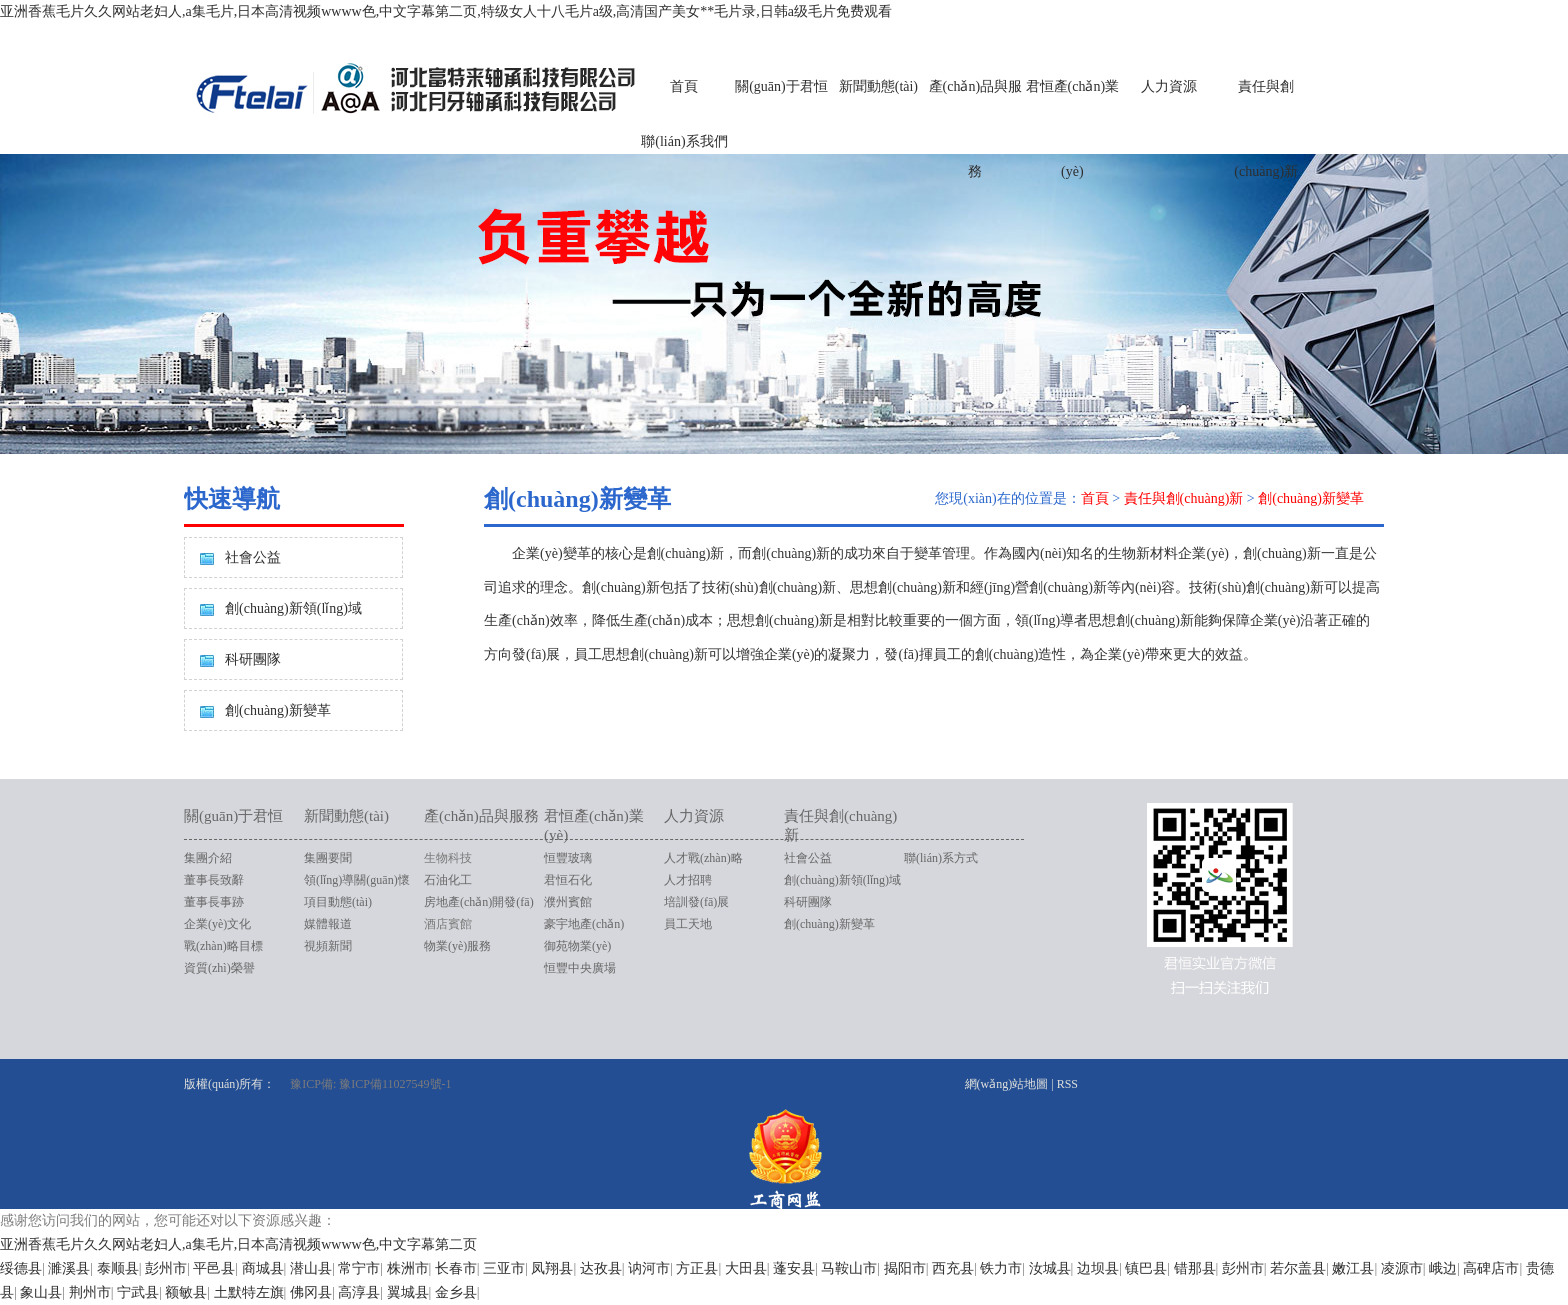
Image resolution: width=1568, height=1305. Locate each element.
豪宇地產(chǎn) (584, 924)
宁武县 (138, 1292)
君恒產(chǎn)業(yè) (1073, 129)
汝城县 (1050, 1268)
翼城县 (408, 1292)
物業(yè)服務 (457, 946)
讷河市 (649, 1268)
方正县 (697, 1268)
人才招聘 (688, 880)
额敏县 (186, 1292)
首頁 (684, 86)
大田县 (746, 1268)
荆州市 (90, 1292)
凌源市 (1402, 1268)
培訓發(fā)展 (696, 902)
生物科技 (448, 858)
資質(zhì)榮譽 (219, 968)
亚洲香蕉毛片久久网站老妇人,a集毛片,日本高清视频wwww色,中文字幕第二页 (238, 1244)
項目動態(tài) (338, 902)
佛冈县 (311, 1292)
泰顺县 (118, 1268)
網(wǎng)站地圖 (1007, 1084)
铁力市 (1001, 1268)
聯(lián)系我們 (684, 141)
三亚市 (504, 1268)
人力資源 (1169, 86)
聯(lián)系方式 (941, 858)
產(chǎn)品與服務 (976, 129)
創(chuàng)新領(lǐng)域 (293, 608)
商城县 (263, 1268)
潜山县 (311, 1268)
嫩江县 (1353, 1268)
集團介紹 (208, 858)
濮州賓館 (568, 902)
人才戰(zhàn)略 (703, 858)
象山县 (41, 1292)
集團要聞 (328, 858)
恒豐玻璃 (568, 858)
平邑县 (214, 1268)
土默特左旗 (249, 1292)
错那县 (1195, 1268)
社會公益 (253, 557)
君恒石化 (568, 880)
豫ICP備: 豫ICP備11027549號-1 (370, 1084)
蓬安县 (794, 1268)
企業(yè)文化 (217, 924)
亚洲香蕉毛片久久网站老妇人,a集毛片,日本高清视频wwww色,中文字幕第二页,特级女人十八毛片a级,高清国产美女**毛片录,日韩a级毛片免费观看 (446, 11)
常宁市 (359, 1268)
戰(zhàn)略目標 (223, 946)
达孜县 (601, 1268)
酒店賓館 (448, 924)
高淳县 (359, 1292)
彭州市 (166, 1268)
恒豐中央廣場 (580, 968)
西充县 (953, 1268)
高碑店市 (1491, 1268)
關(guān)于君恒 (781, 86)
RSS (1067, 1084)
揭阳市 (905, 1268)
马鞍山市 (849, 1268)
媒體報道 (328, 924)
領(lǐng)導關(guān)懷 (357, 880)
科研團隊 (253, 659)
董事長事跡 (214, 902)
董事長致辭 (214, 880)
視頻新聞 (328, 946)
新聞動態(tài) (878, 86)
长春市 (456, 1268)
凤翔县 (552, 1268)
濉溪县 (69, 1268)
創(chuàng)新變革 (278, 710)
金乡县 (456, 1292)
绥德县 (21, 1268)
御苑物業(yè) (577, 946)
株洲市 (408, 1268)
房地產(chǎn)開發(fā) (479, 902)
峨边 (1443, 1268)
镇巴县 (1146, 1268)
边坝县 (1098, 1268)
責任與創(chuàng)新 (1266, 129)
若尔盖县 (1298, 1268)
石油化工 (448, 880)
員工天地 (688, 924)
